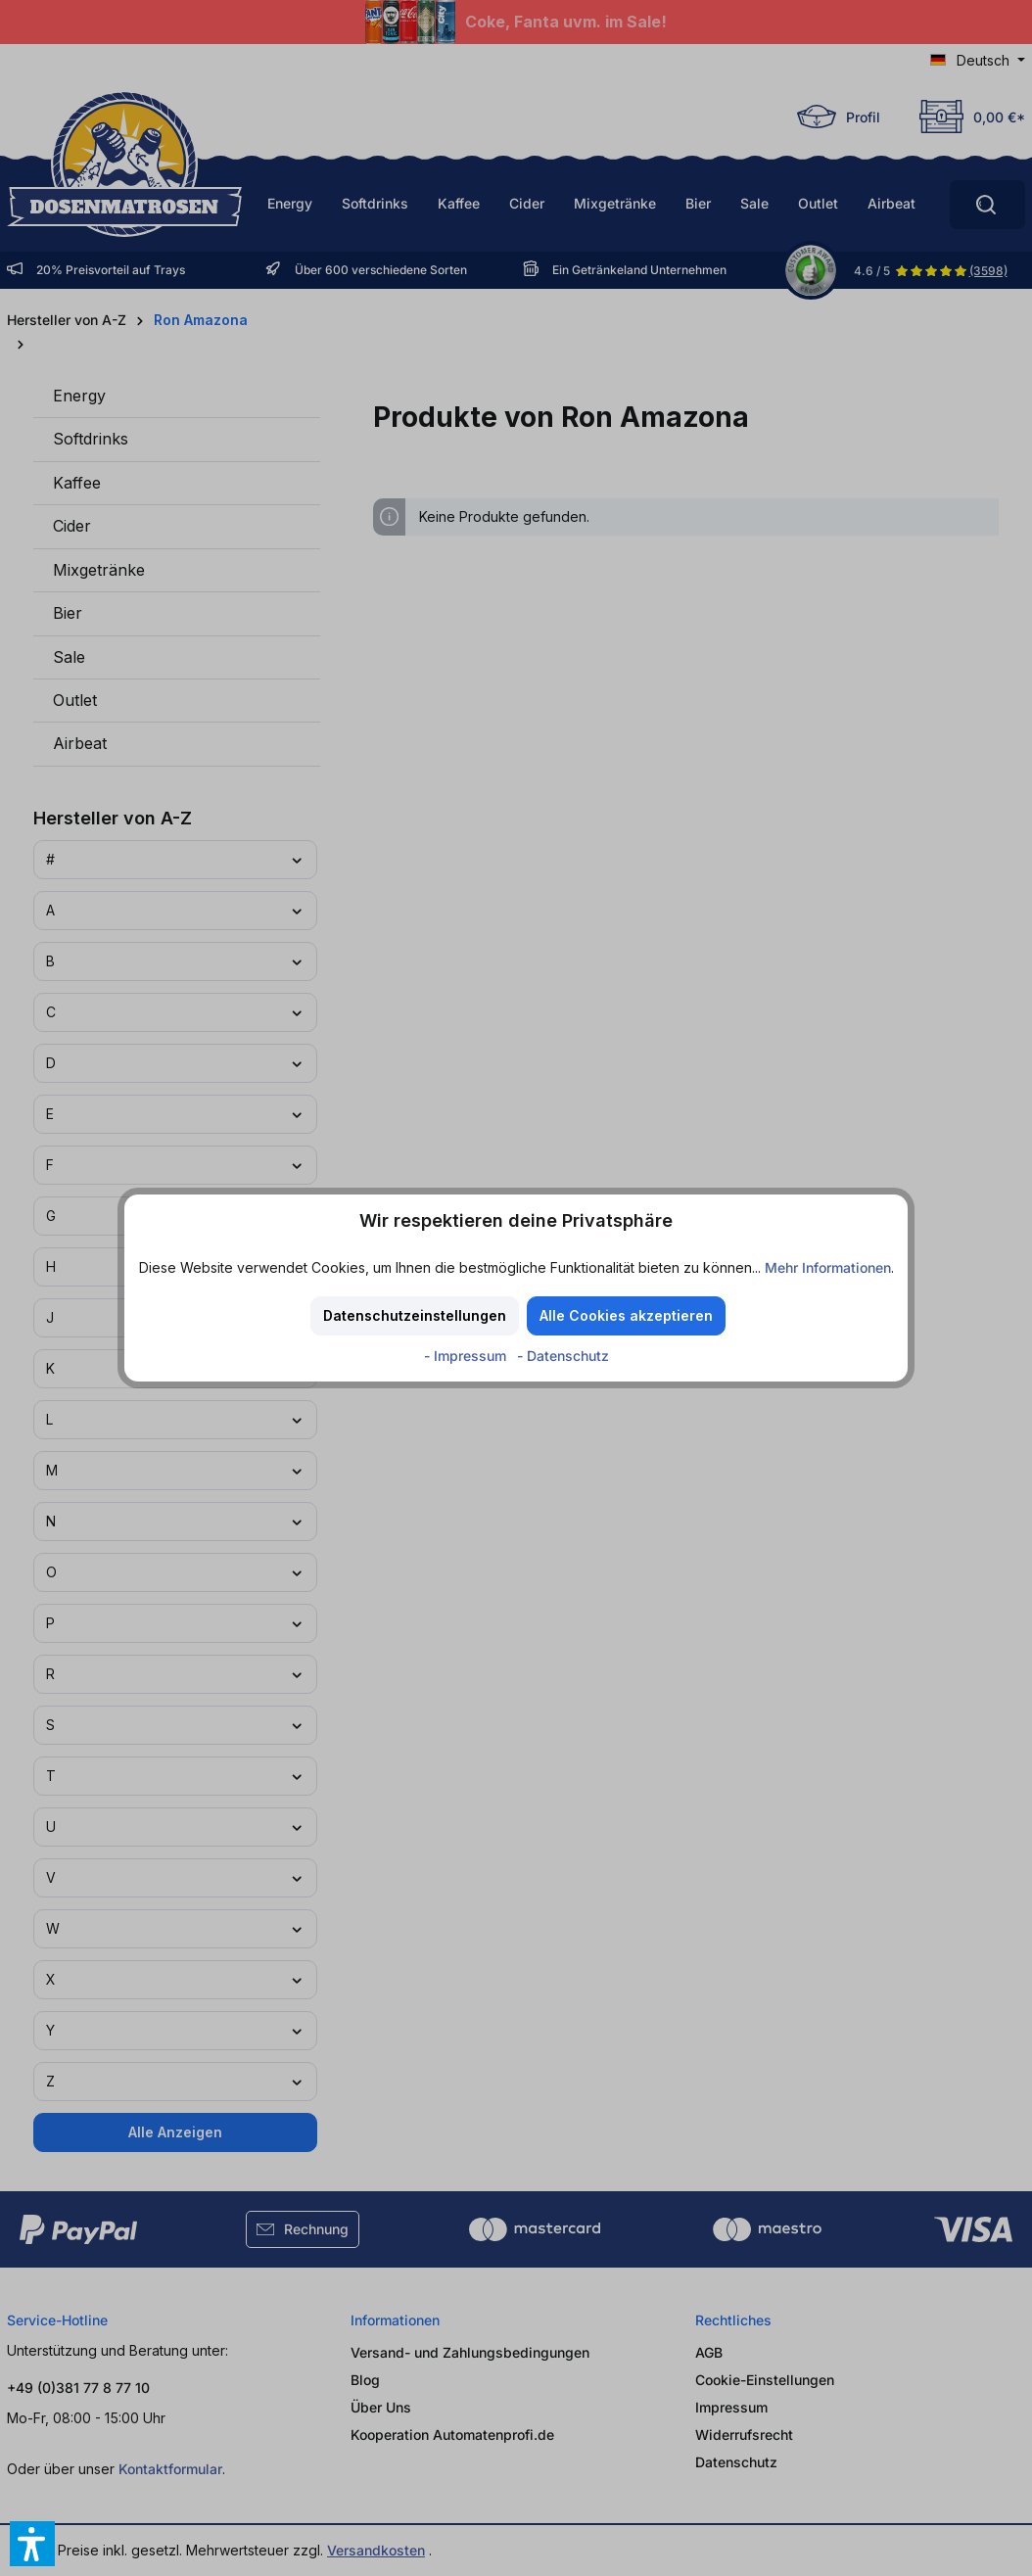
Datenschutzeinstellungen (414, 1315)
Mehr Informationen (828, 1267)
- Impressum (467, 1355)
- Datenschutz (563, 1355)
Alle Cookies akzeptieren (626, 1315)
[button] (32, 2543)
